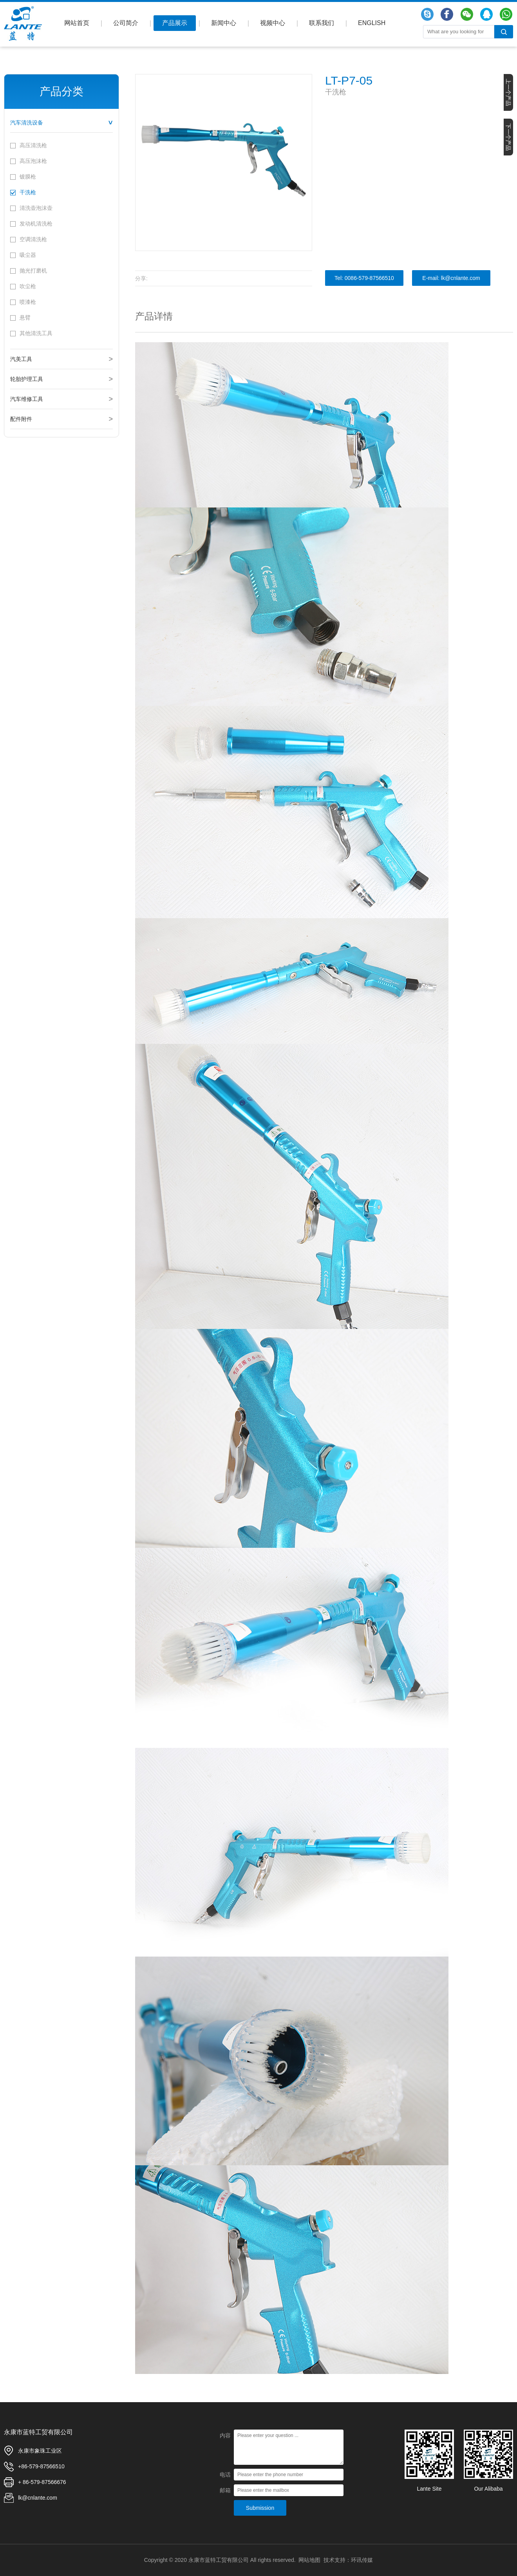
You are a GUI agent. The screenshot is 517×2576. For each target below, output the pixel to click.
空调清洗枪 (33, 239)
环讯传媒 (362, 2560)
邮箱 (225, 2490)
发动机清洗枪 (36, 223)
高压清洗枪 (33, 145)
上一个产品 (508, 92)
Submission (260, 2508)
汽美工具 (21, 359)
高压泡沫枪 (33, 161)
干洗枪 (28, 192)
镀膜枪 (28, 176)
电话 (225, 2474)
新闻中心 (223, 23)
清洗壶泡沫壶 (36, 208)
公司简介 (125, 23)
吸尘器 (28, 255)
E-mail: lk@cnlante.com (451, 278)
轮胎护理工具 (26, 379)
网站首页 (76, 23)
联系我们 (321, 23)
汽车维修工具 (26, 399)
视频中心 (272, 23)
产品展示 (174, 23)
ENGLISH (371, 23)
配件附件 (21, 419)
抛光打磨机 (33, 270)
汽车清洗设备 (26, 122)
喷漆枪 (28, 302)
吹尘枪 (28, 286)
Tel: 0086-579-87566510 (364, 278)
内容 (225, 2435)
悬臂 (25, 317)
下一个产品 (508, 137)
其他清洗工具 (36, 333)
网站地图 (309, 2560)
